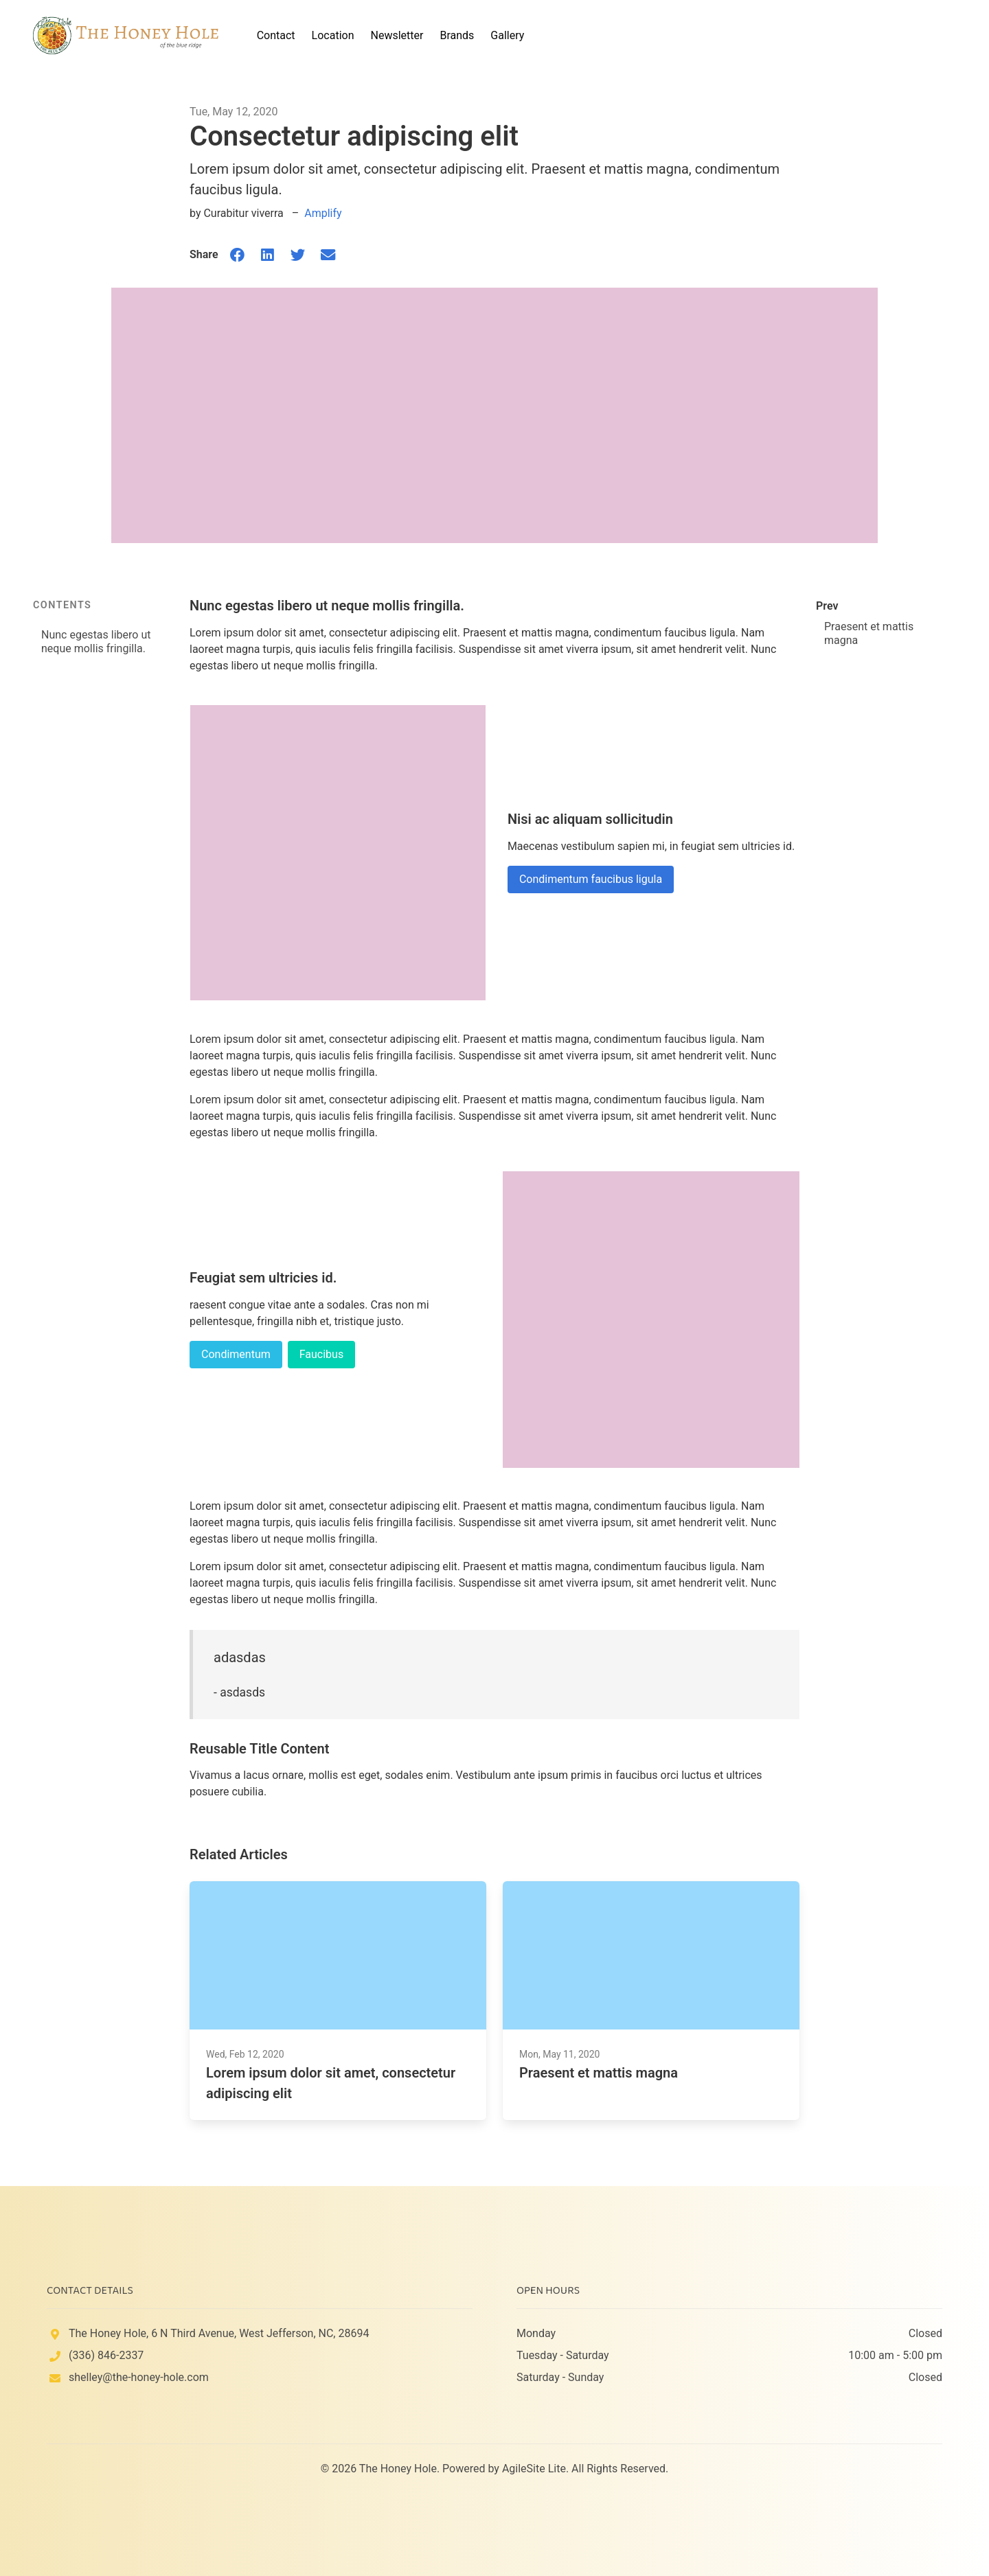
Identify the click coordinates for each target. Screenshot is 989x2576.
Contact (276, 35)
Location (333, 35)
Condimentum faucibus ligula (590, 879)
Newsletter (397, 35)
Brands (457, 35)
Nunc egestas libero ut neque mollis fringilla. (95, 641)
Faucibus (321, 1354)
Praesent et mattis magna (868, 633)
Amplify (322, 213)
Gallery (507, 35)
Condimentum (236, 1354)
